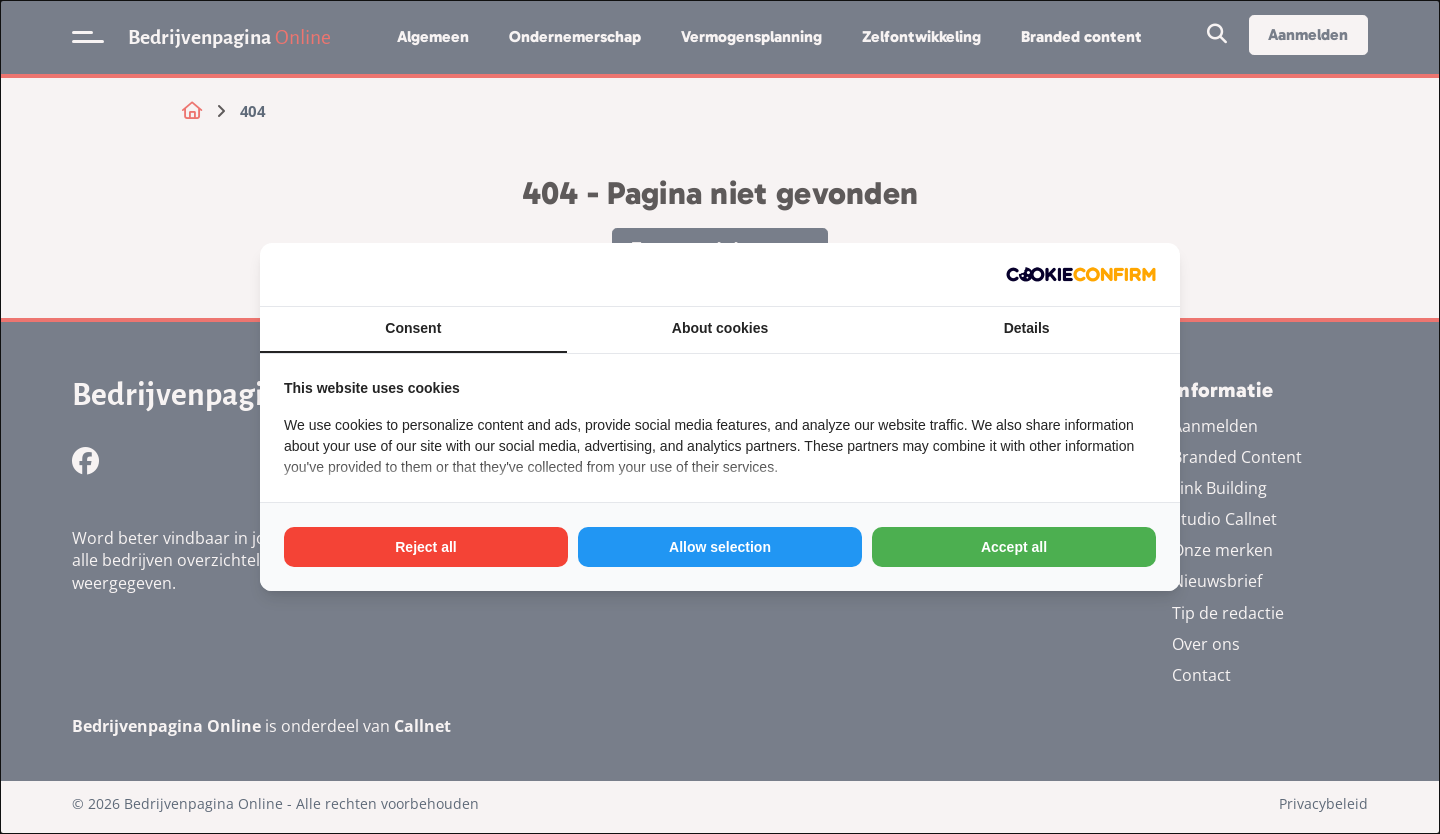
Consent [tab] (413, 328)
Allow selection (720, 547)
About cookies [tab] (720, 328)
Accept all (1014, 547)
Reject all (425, 547)
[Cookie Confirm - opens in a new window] (1081, 274)
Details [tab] (1027, 328)
